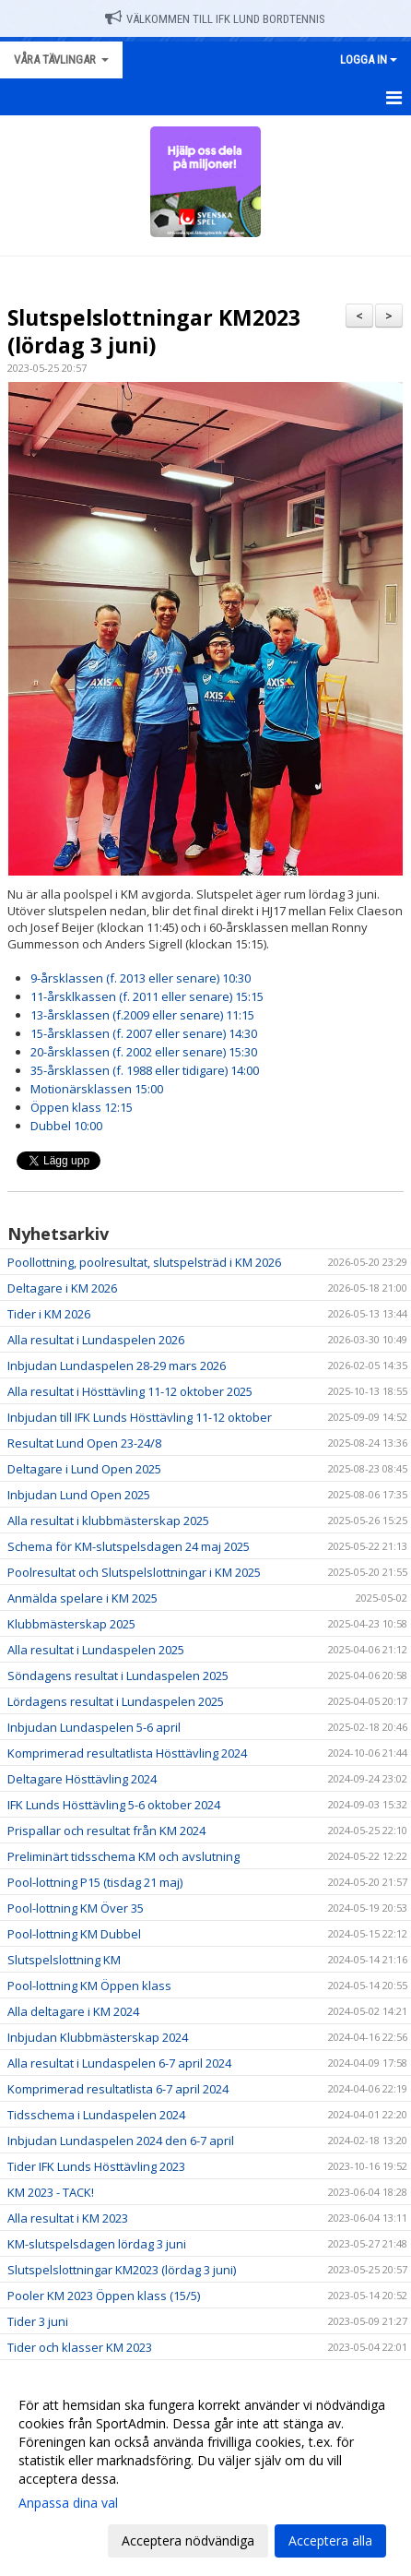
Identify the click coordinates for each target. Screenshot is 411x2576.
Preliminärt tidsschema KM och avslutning (123, 1856)
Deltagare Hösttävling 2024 (82, 1779)
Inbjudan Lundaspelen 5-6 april (94, 1727)
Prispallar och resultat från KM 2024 (106, 1830)
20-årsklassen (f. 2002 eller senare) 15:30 (143, 1052)
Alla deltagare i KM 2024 (73, 2011)
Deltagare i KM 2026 (62, 1288)
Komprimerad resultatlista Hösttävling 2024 (127, 1753)
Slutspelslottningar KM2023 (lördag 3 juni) (153, 331)
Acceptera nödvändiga (188, 2540)
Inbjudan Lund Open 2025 (78, 1494)
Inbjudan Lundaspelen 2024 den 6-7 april (120, 2140)
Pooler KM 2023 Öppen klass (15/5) (103, 2295)
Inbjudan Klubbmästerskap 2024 (97, 2037)
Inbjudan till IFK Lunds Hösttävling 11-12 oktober (139, 1417)
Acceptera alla (330, 2540)
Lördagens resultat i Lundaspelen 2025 (115, 1701)
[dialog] (205, 2472)
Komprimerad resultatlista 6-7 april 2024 (118, 2089)
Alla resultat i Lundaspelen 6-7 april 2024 (119, 2063)
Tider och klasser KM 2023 (79, 2347)
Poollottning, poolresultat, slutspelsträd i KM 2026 (144, 1262)
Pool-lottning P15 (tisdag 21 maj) (94, 1882)
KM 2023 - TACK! (50, 2192)
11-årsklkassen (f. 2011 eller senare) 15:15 (147, 996)
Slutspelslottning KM (64, 1959)
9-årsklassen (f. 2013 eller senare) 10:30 (140, 978)
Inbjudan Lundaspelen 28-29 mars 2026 (116, 1365)
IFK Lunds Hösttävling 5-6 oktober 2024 (113, 1804)
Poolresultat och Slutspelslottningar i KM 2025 (134, 1572)
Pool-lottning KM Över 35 (75, 1908)
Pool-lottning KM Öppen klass (89, 1985)
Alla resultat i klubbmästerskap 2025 (108, 1520)
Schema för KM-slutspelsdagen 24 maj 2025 (128, 1546)
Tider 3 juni (37, 2321)
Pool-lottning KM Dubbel (74, 1934)
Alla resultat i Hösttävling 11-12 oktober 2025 (129, 1391)
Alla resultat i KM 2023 (67, 2218)
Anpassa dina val (68, 2503)
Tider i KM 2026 (48, 1314)
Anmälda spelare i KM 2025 (82, 1598)
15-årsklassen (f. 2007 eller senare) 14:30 (143, 1033)
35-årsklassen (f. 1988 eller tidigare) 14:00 (144, 1070)
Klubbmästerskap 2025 (71, 1624)
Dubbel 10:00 (66, 1125)
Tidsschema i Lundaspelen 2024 (96, 2114)
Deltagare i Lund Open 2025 (84, 1469)
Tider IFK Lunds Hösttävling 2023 (96, 2166)
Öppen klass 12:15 (81, 1107)
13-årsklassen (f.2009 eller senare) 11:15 (142, 1015)
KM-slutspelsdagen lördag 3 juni (96, 2244)
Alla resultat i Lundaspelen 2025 (95, 1649)
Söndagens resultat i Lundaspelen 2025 (118, 1675)
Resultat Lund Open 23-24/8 (84, 1443)
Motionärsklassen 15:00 (96, 1088)
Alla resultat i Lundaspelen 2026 (95, 1339)
